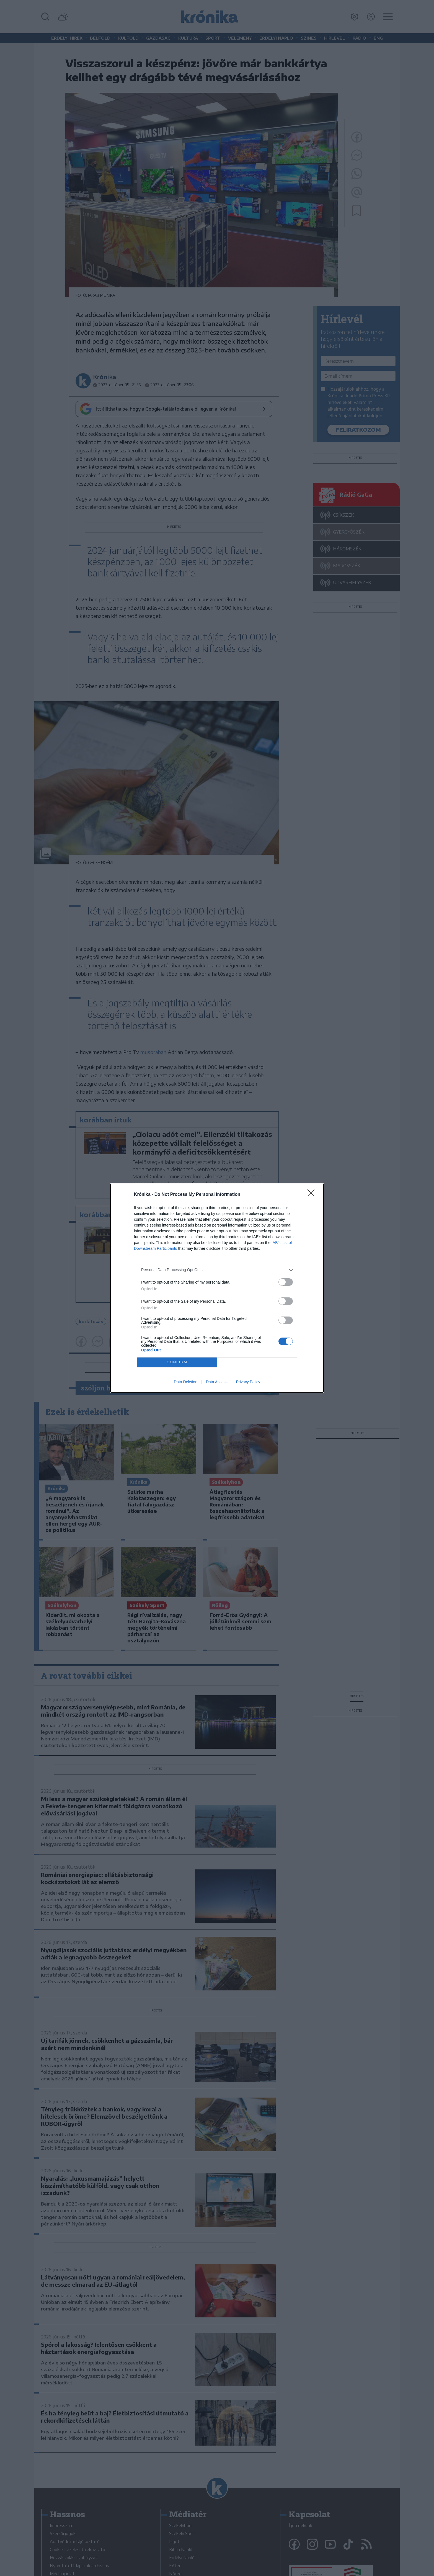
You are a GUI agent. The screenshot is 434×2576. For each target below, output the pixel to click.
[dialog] (217, 1288)
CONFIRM (177, 1362)
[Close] (313, 1194)
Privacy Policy (248, 1382)
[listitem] (217, 1270)
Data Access (217, 1382)
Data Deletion (185, 1382)
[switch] (285, 1282)
